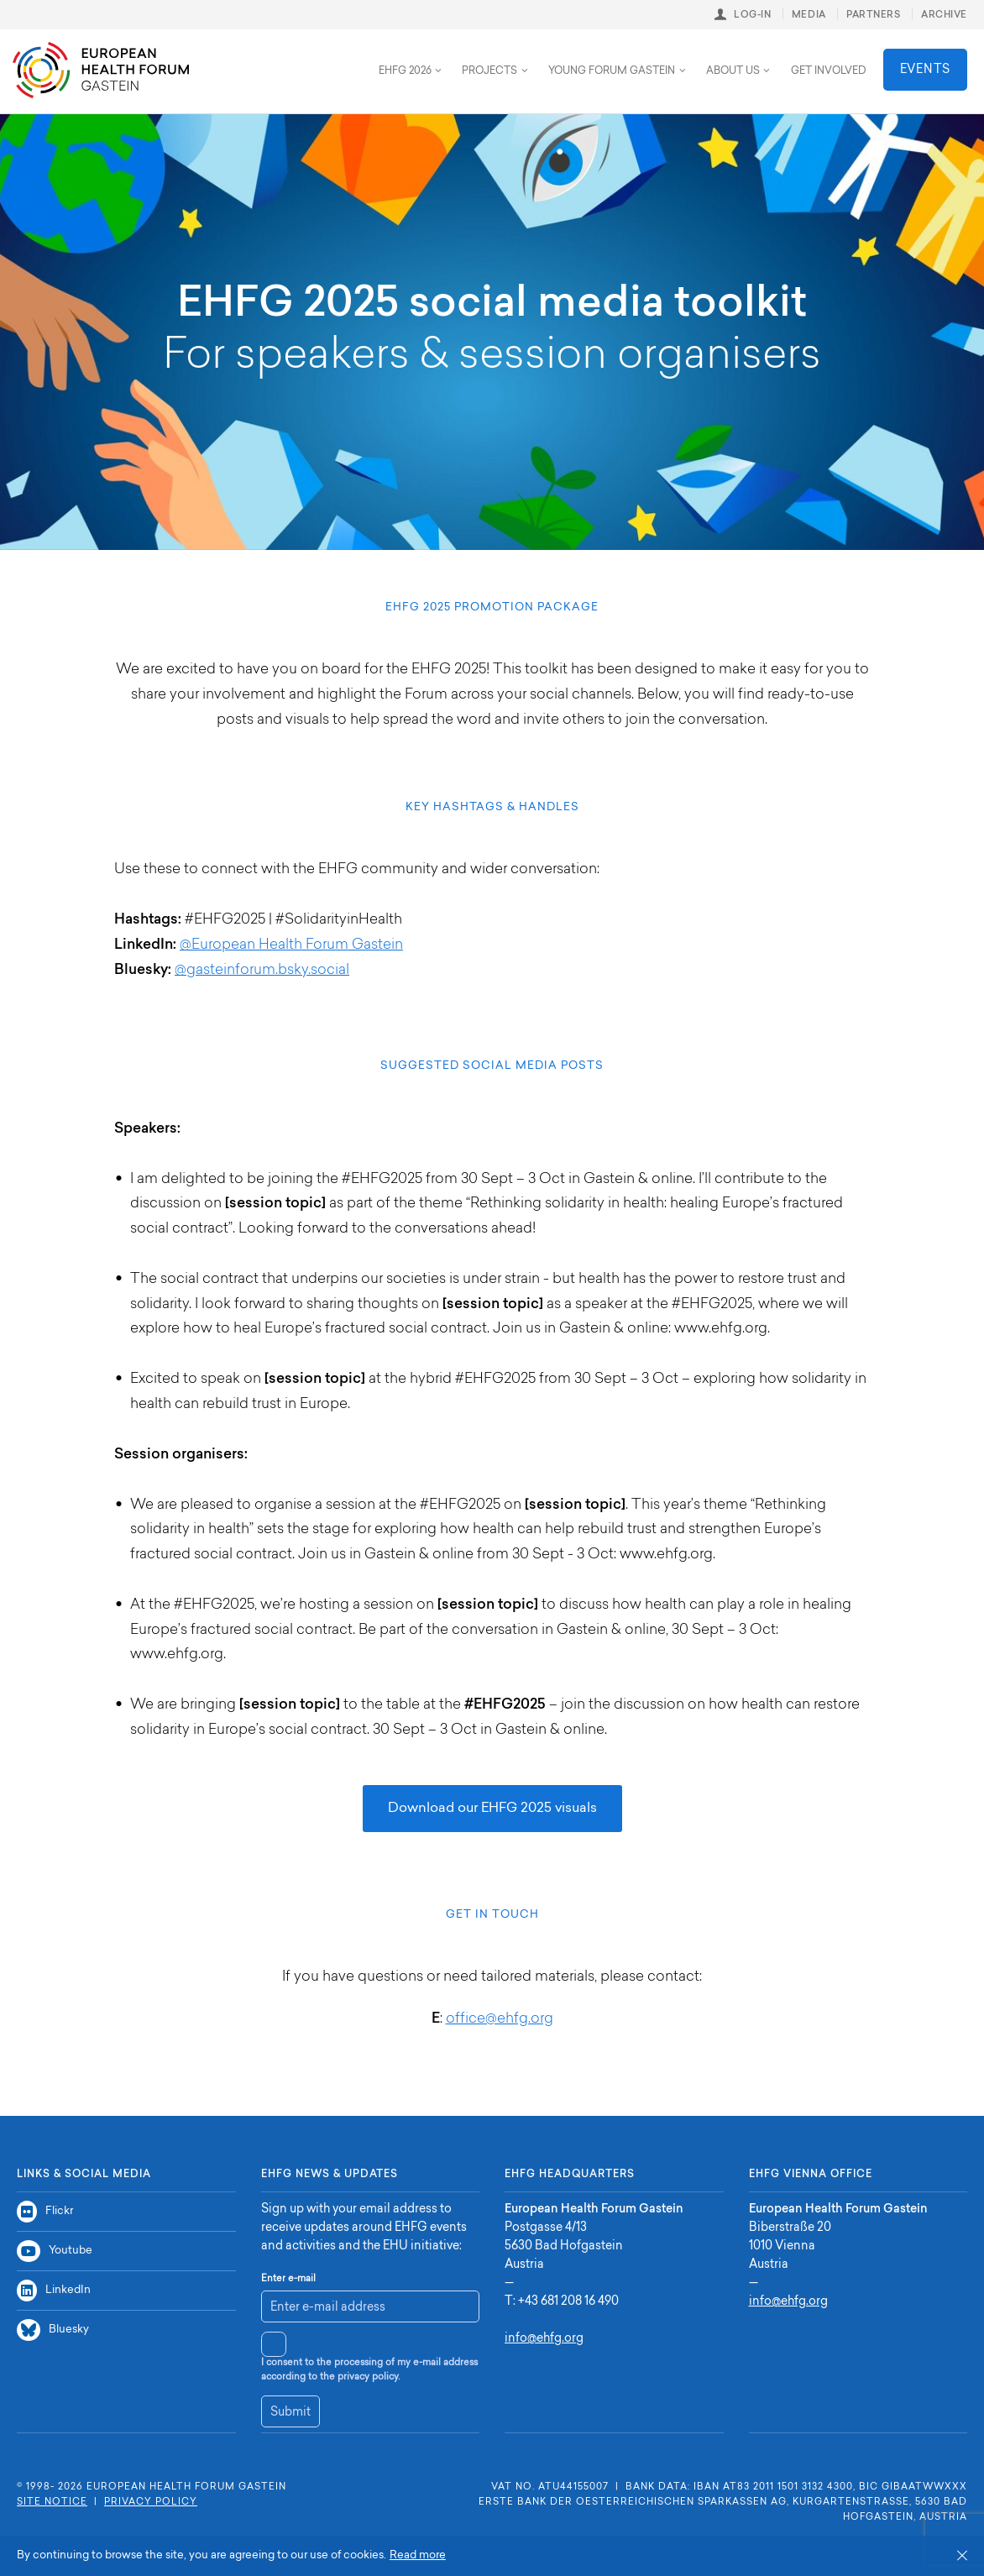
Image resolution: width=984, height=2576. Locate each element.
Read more (418, 2555)
